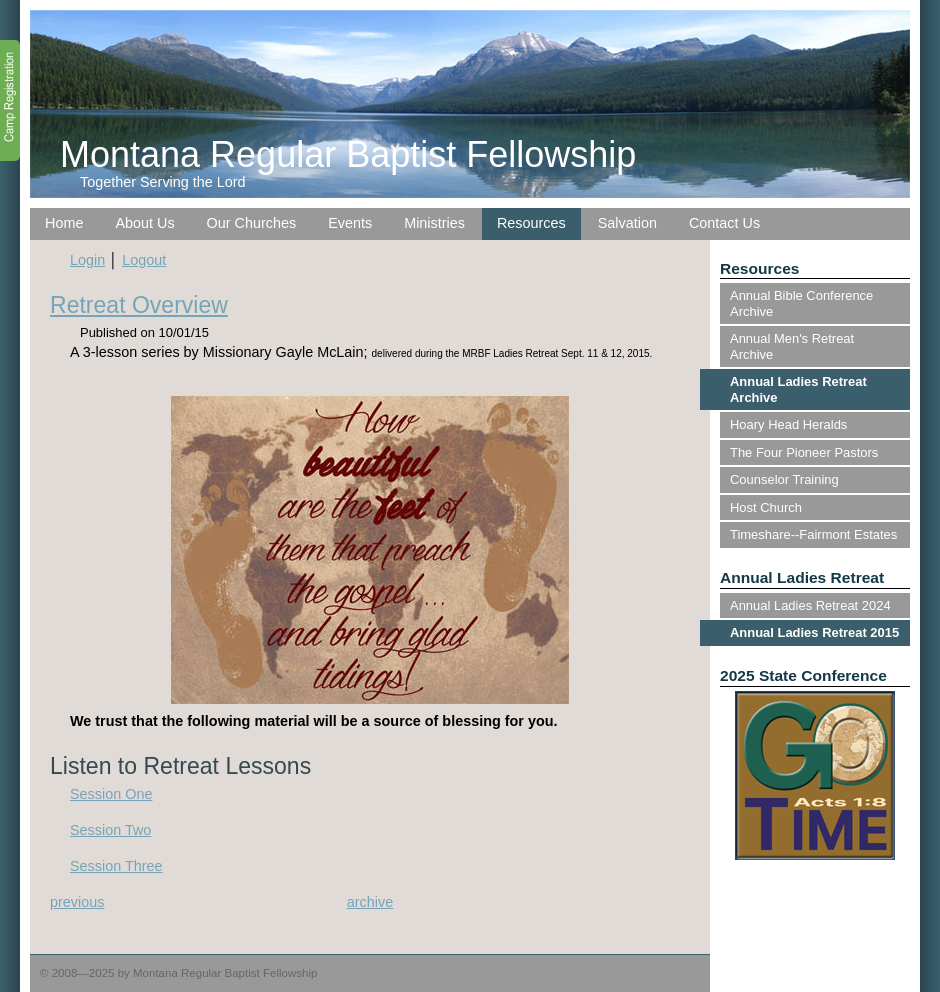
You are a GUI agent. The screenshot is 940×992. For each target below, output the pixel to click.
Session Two (110, 830)
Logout (144, 260)
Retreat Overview (139, 305)
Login (87, 260)
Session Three (116, 866)
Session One (111, 794)
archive (370, 902)
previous (77, 902)
